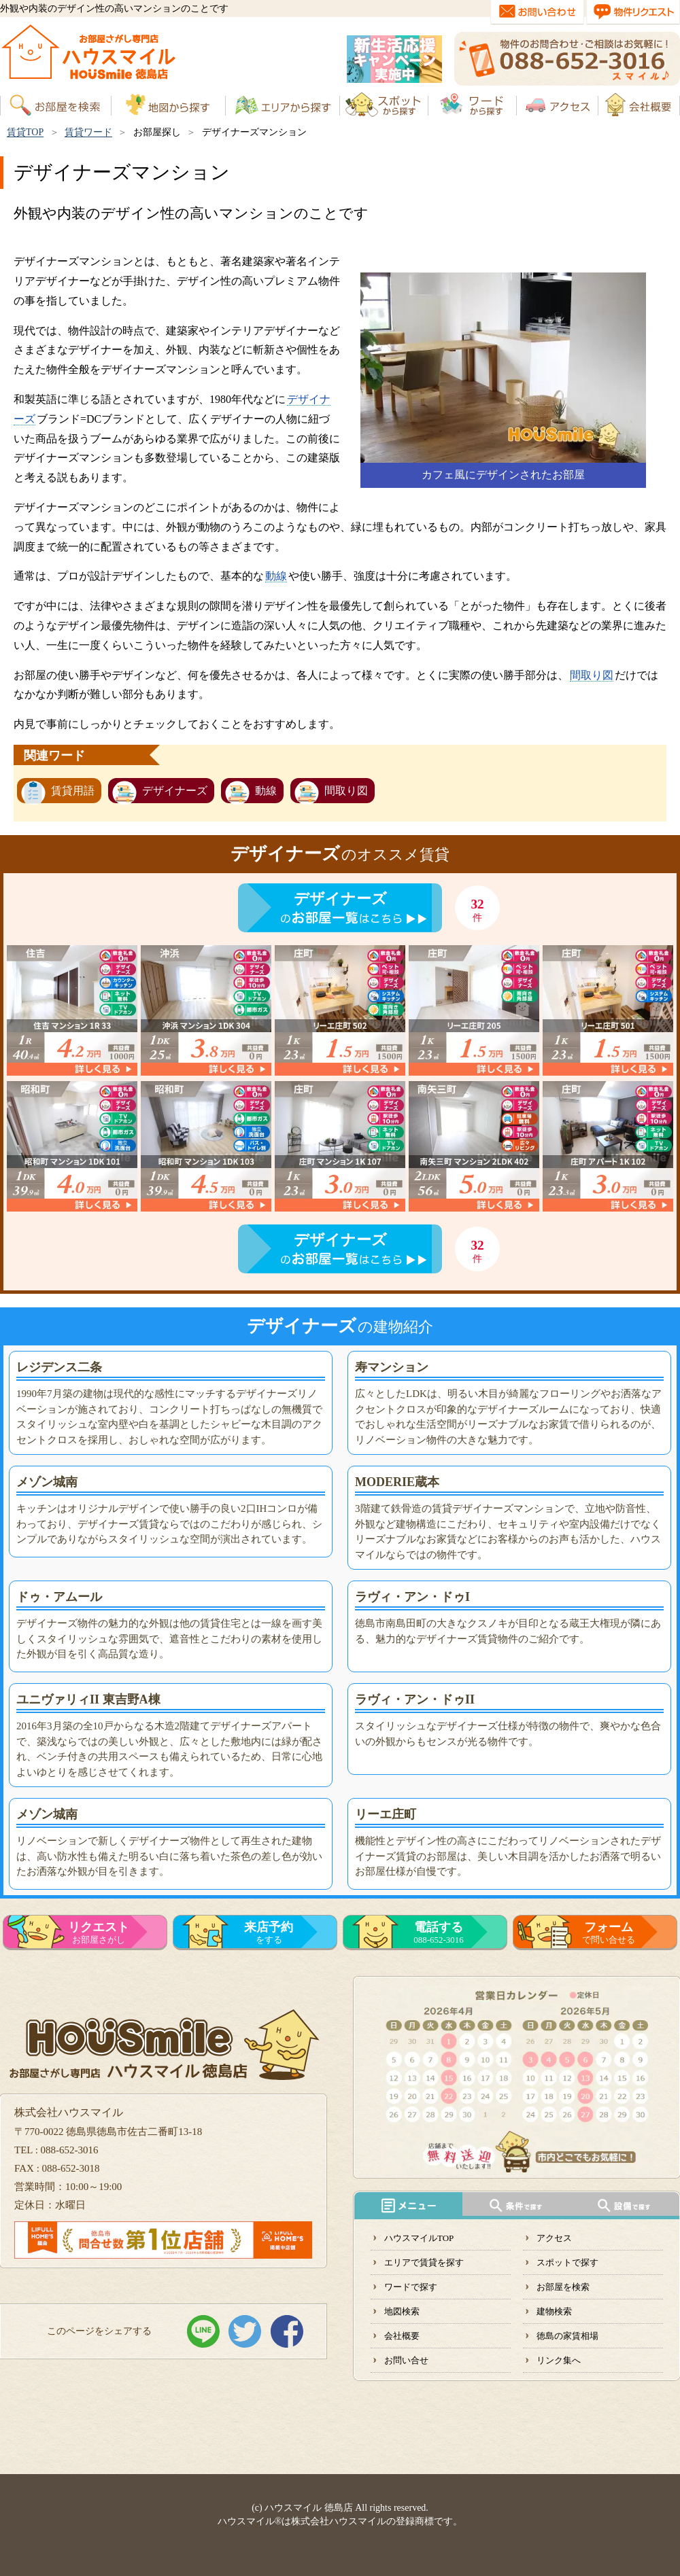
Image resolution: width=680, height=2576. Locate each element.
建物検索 (554, 2311)
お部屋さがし (99, 1932)
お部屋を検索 (563, 2287)
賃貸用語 (73, 790)
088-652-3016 (439, 1932)
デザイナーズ (174, 790)
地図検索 (402, 2311)
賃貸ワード (88, 132)
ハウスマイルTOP (419, 2238)
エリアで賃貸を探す (424, 2262)
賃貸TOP (25, 132)
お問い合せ (406, 2360)
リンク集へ (559, 2360)
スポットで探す (567, 2262)
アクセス (554, 2238)
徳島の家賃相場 (567, 2336)
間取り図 (591, 675)
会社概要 (402, 2336)
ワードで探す (410, 2287)
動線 (276, 576)
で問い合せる (609, 1932)
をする (269, 1932)
